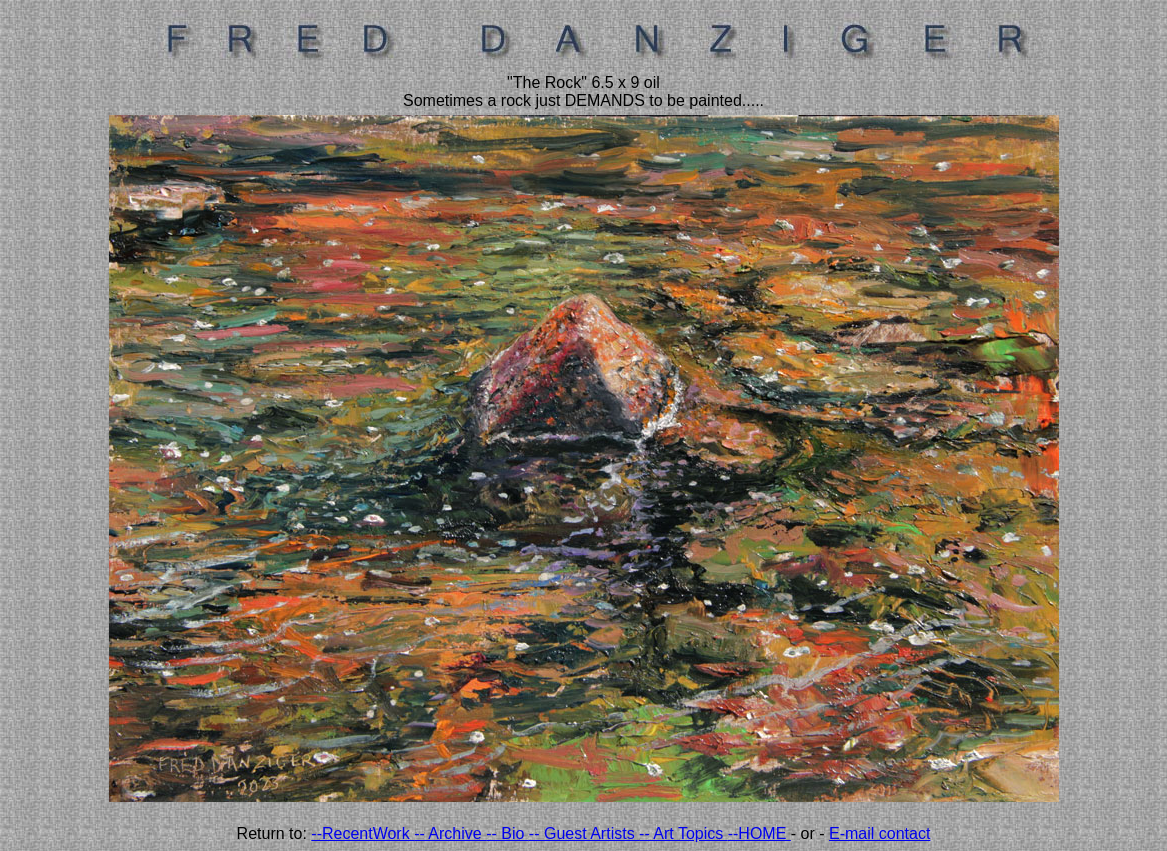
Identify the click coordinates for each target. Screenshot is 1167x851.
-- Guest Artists (584, 833)
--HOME (759, 833)
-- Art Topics (683, 833)
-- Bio (507, 833)
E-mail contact (879, 833)
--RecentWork (362, 833)
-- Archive (450, 833)
